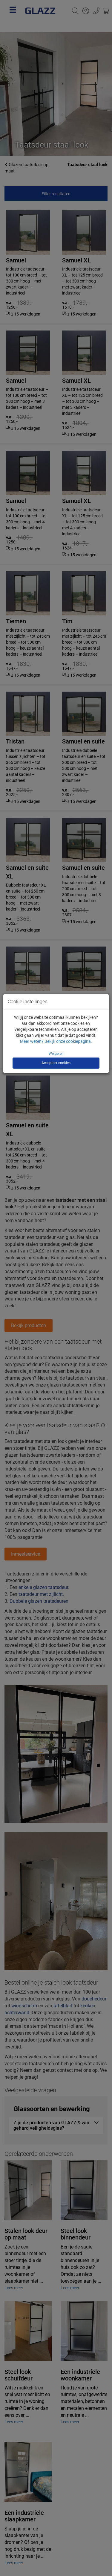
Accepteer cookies (56, 1063)
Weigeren (56, 1054)
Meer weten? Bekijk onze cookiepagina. (56, 1041)
